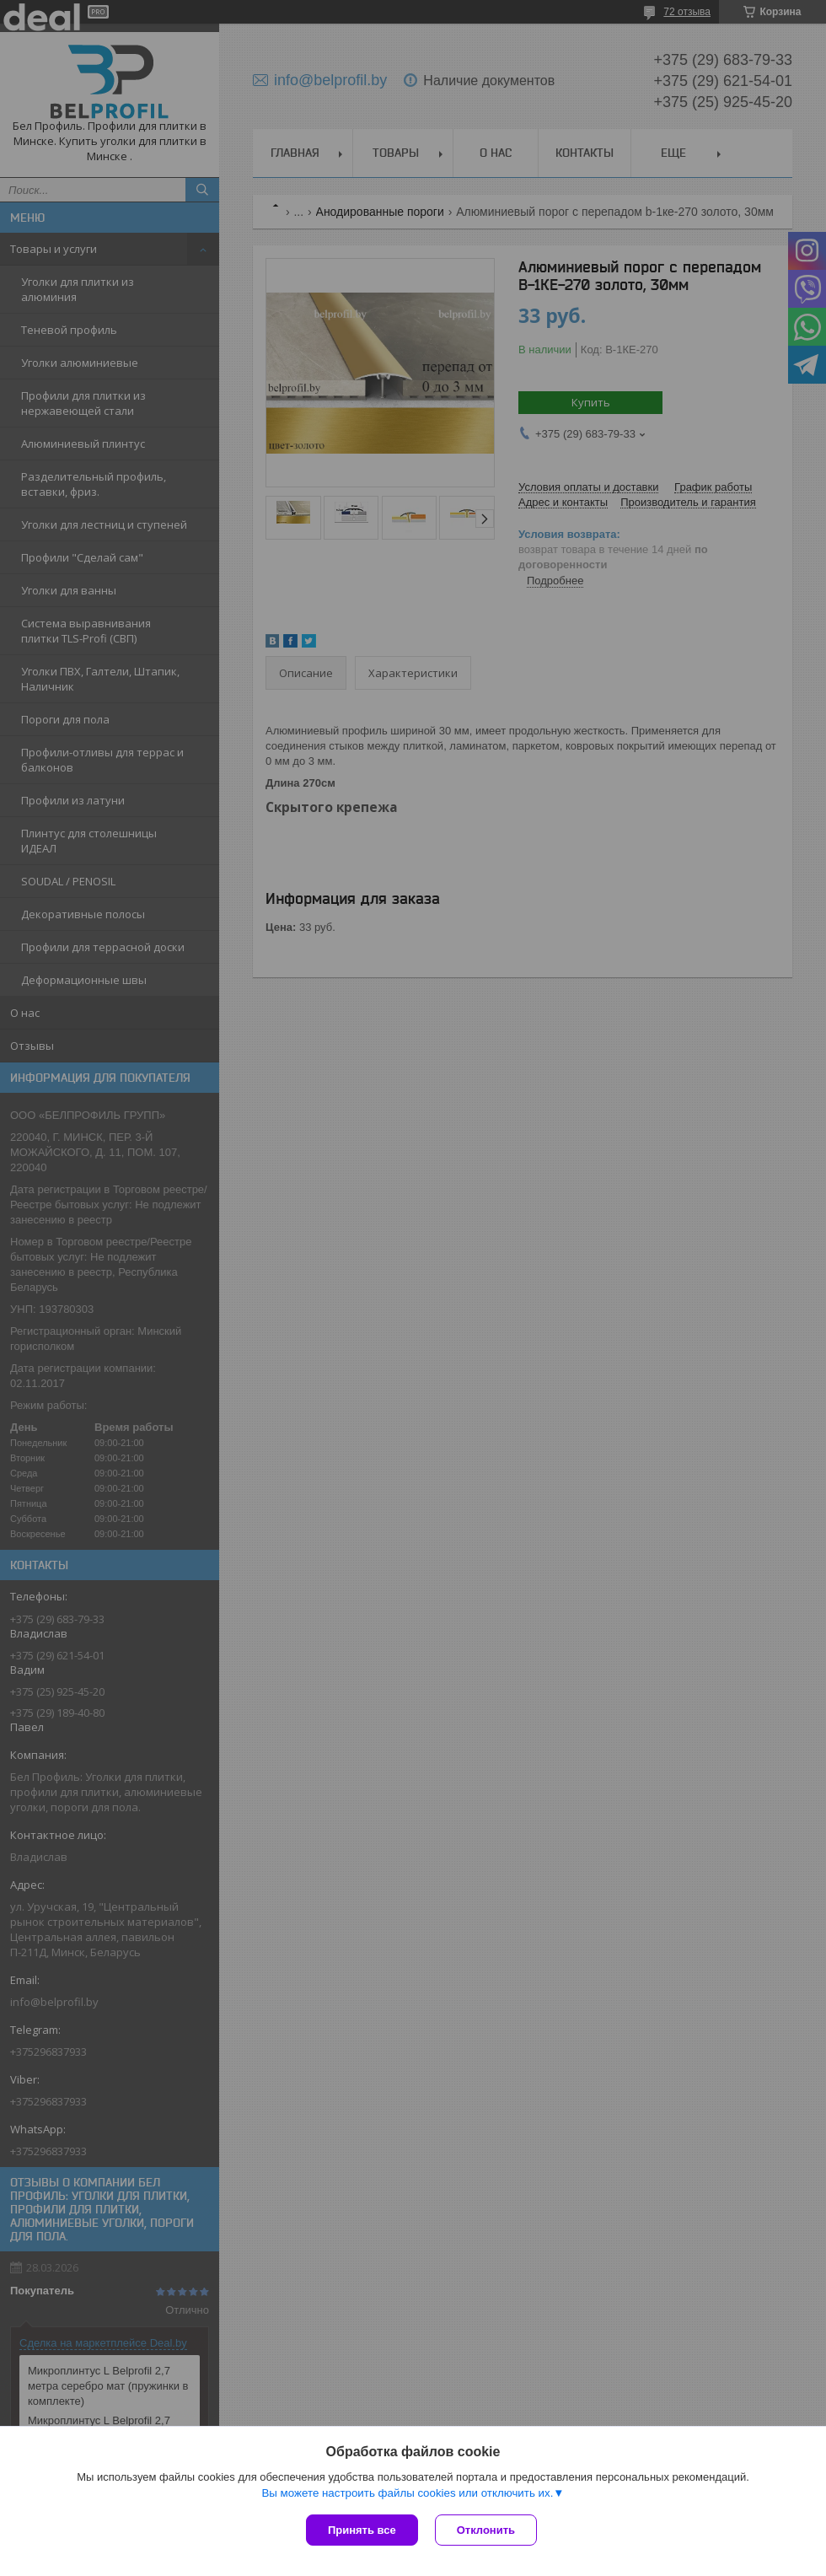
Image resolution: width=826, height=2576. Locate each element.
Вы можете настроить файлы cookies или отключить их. (407, 2493)
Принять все (362, 2530)
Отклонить (486, 2530)
